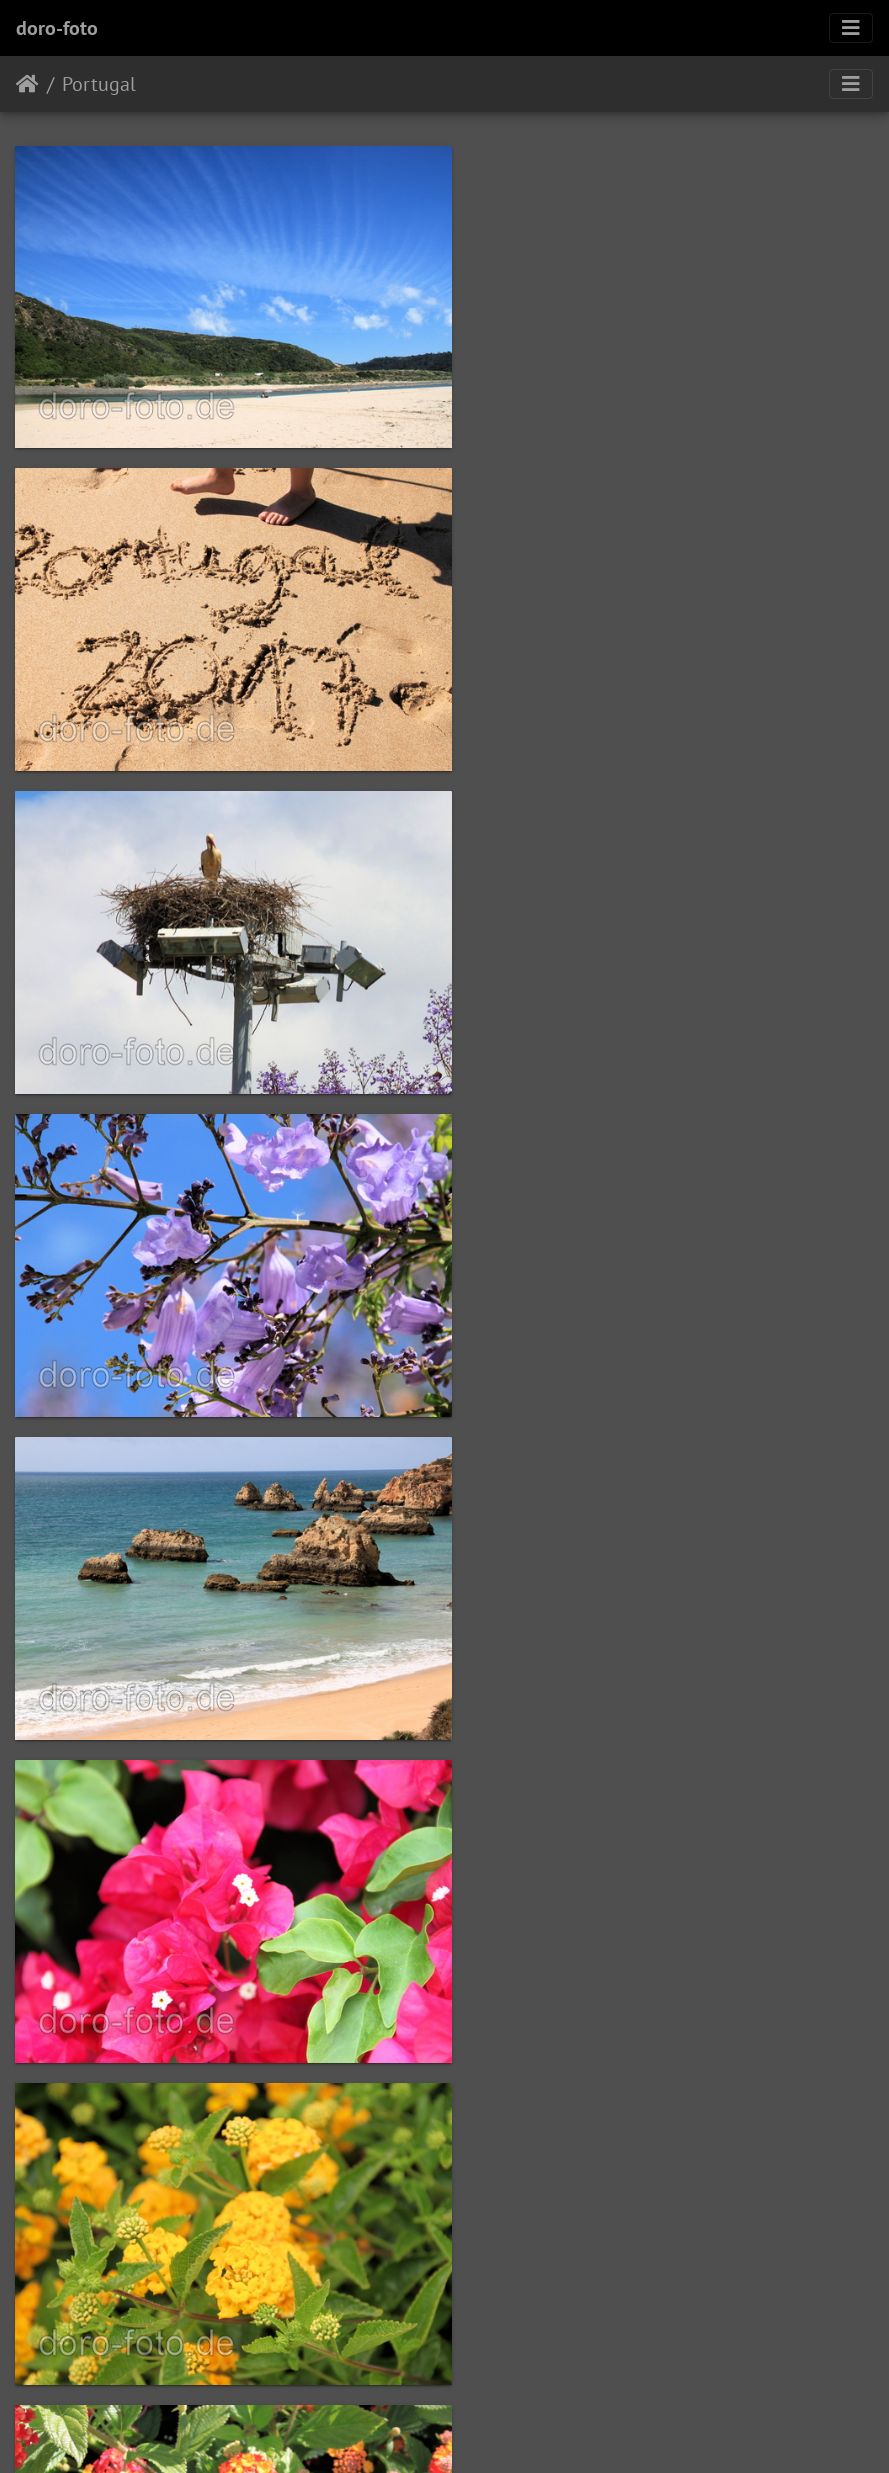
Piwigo (485, 2431)
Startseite (27, 84)
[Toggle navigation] (851, 28)
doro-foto (57, 28)
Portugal (99, 84)
